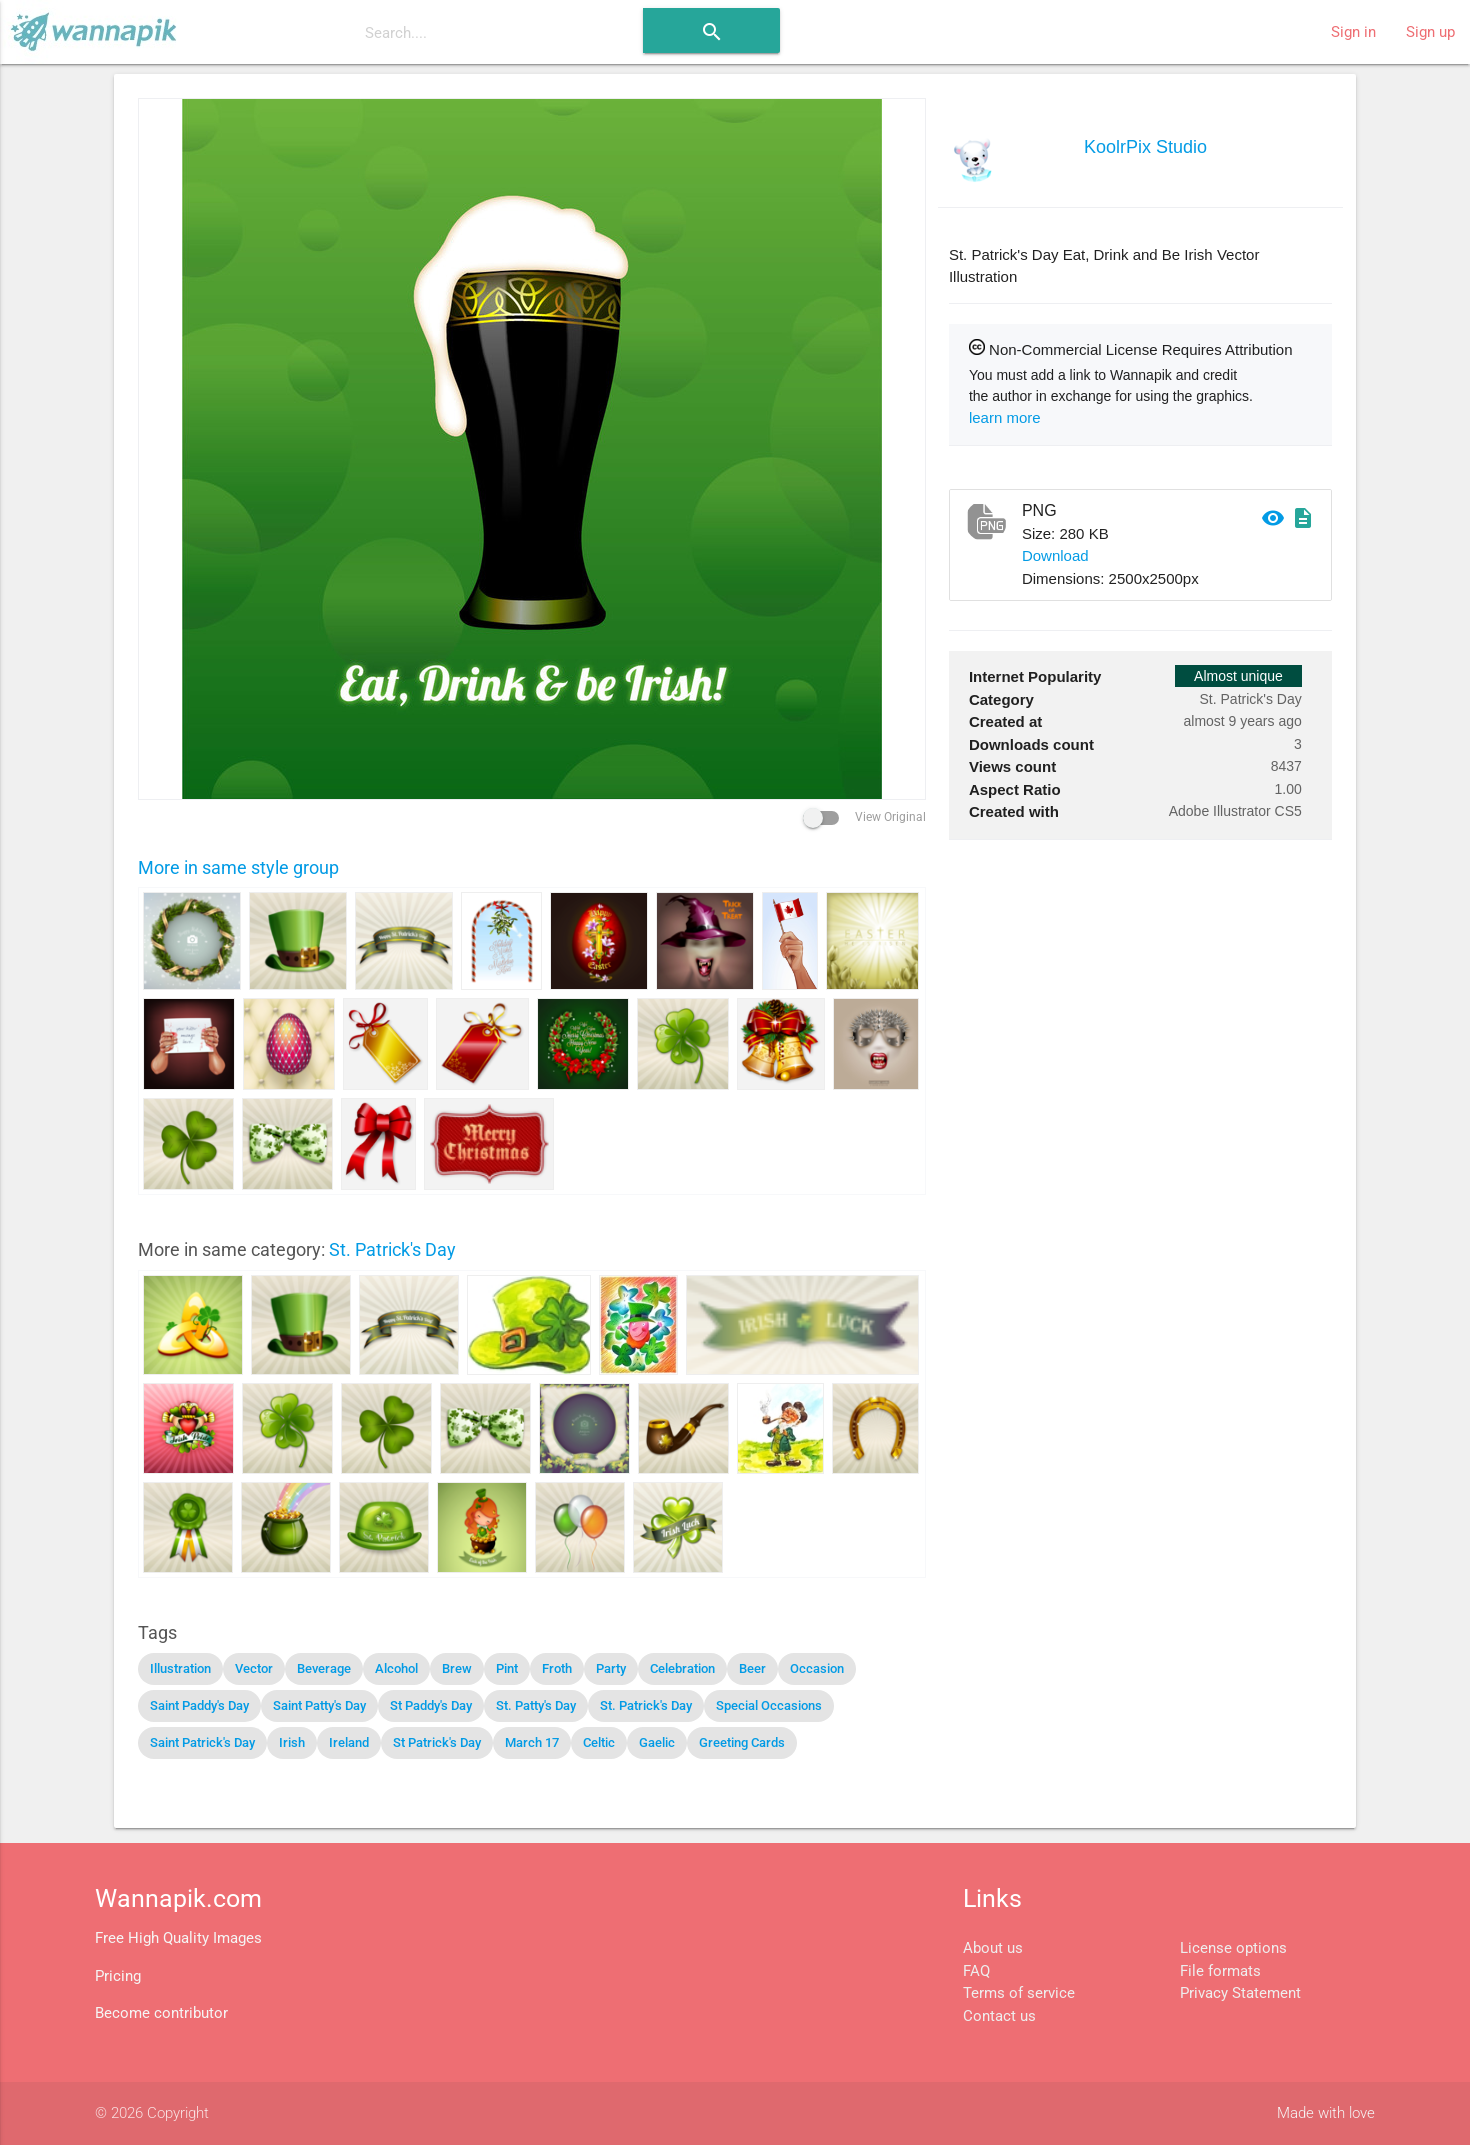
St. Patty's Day (536, 1705)
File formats (1220, 1971)
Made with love (1326, 2113)
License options (1233, 1948)
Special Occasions (769, 1705)
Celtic (599, 1742)
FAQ (976, 1971)
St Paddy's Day (431, 1705)
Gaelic (657, 1742)
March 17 (532, 1742)
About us (993, 1948)
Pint (507, 1668)
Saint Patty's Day (319, 1705)
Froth (557, 1668)
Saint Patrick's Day (202, 1742)
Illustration (180, 1668)
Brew (457, 1668)
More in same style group (238, 867)
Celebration (682, 1668)
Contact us (999, 2016)
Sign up (1430, 32)
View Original (864, 817)
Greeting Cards (742, 1742)
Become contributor (161, 2013)
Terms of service (1019, 1993)
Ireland (349, 1742)
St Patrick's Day (437, 1742)
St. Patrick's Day (392, 1249)
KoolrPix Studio (1145, 147)
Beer (752, 1668)
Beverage (324, 1668)
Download (1055, 555)
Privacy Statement (1240, 1993)
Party (611, 1668)
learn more (1005, 417)
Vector (254, 1668)
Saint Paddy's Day (199, 1705)
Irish (292, 1742)
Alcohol (396, 1668)
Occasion (817, 1668)
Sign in (1353, 32)
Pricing (118, 1976)
